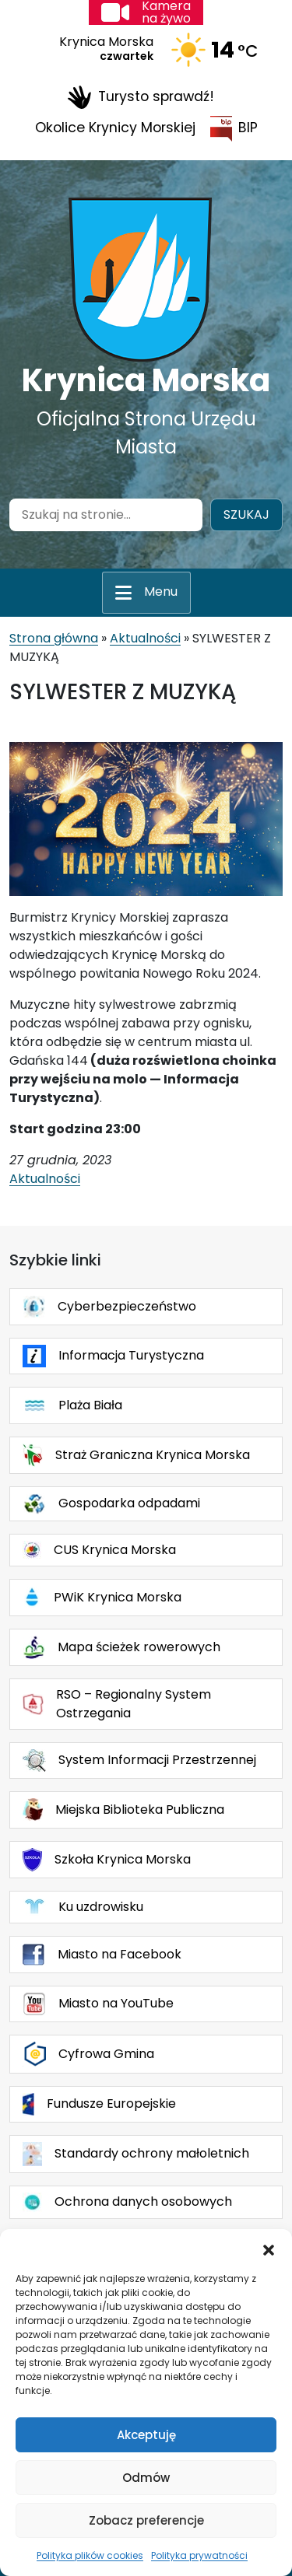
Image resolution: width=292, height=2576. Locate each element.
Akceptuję (146, 2435)
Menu (161, 591)
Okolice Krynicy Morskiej (115, 127)
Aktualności (145, 638)
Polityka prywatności (199, 2555)
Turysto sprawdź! (140, 97)
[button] (268, 2248)
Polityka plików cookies (90, 2555)
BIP (234, 129)
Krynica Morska (146, 380)
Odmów (146, 2477)
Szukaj (246, 514)
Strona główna (53, 638)
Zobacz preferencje (146, 2520)
